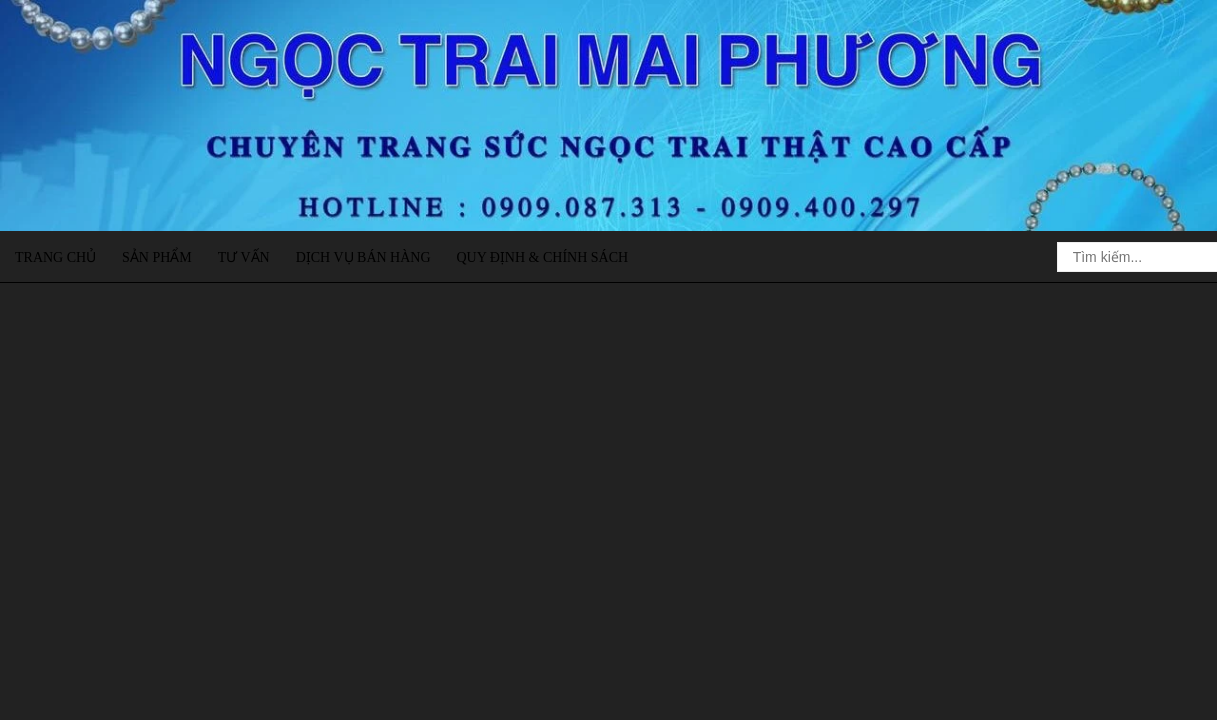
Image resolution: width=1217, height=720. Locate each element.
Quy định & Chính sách (542, 257)
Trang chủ (55, 257)
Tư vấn (244, 257)
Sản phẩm (157, 257)
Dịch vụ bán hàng (363, 257)
